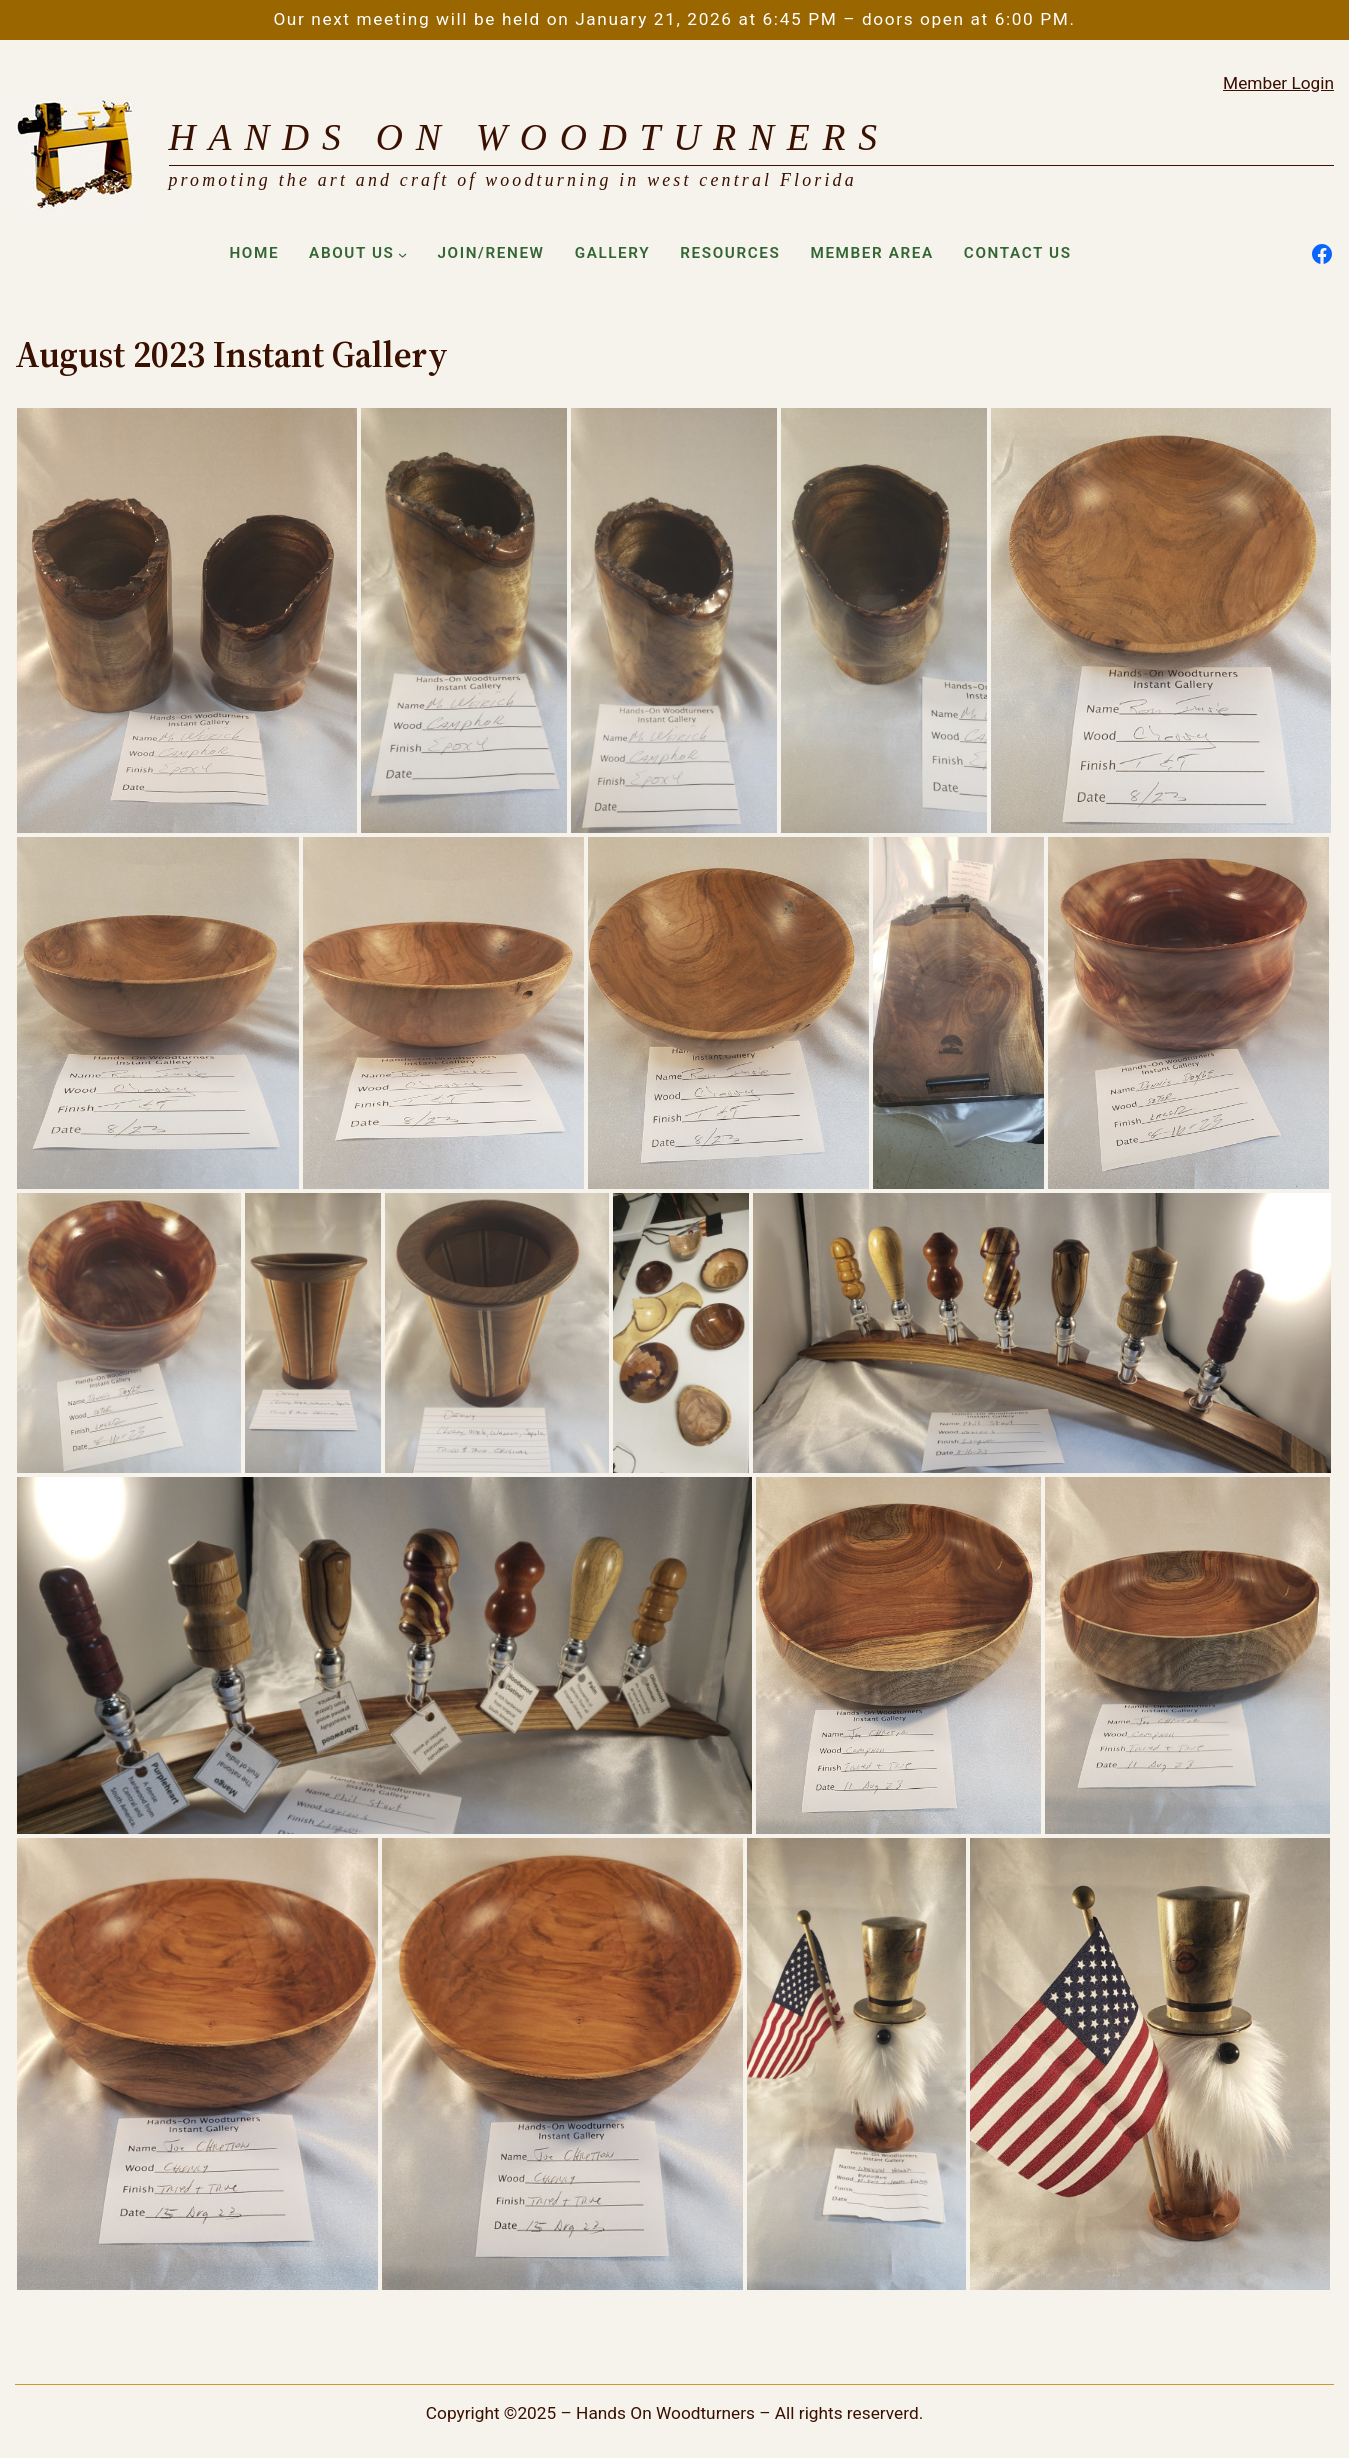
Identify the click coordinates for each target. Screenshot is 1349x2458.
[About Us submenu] (402, 253)
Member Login (1278, 83)
